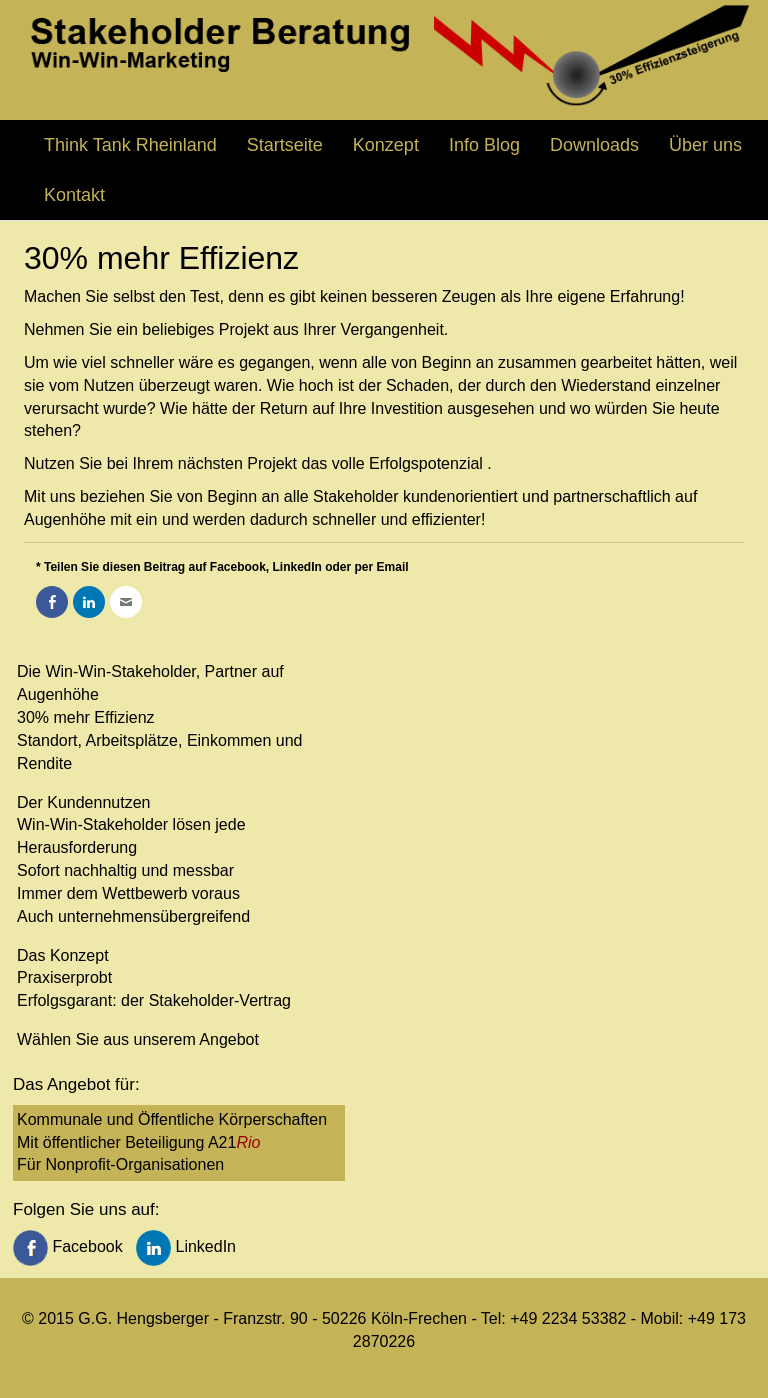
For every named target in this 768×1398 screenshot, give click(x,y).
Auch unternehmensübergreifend (133, 916)
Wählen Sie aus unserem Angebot (138, 1039)
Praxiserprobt (64, 977)
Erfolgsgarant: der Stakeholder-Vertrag (154, 1000)
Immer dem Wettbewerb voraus (128, 893)
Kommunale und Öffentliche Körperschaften (172, 1119)
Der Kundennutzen (83, 802)
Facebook (70, 1246)
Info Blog (484, 145)
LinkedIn (186, 1246)
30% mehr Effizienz (86, 717)
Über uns (705, 145)
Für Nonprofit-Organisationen (120, 1164)
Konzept (386, 145)
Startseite (285, 145)
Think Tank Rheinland (130, 145)
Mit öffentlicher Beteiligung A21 (138, 1142)
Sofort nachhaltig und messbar (125, 870)
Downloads (594, 145)
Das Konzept (63, 955)
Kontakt (74, 195)
